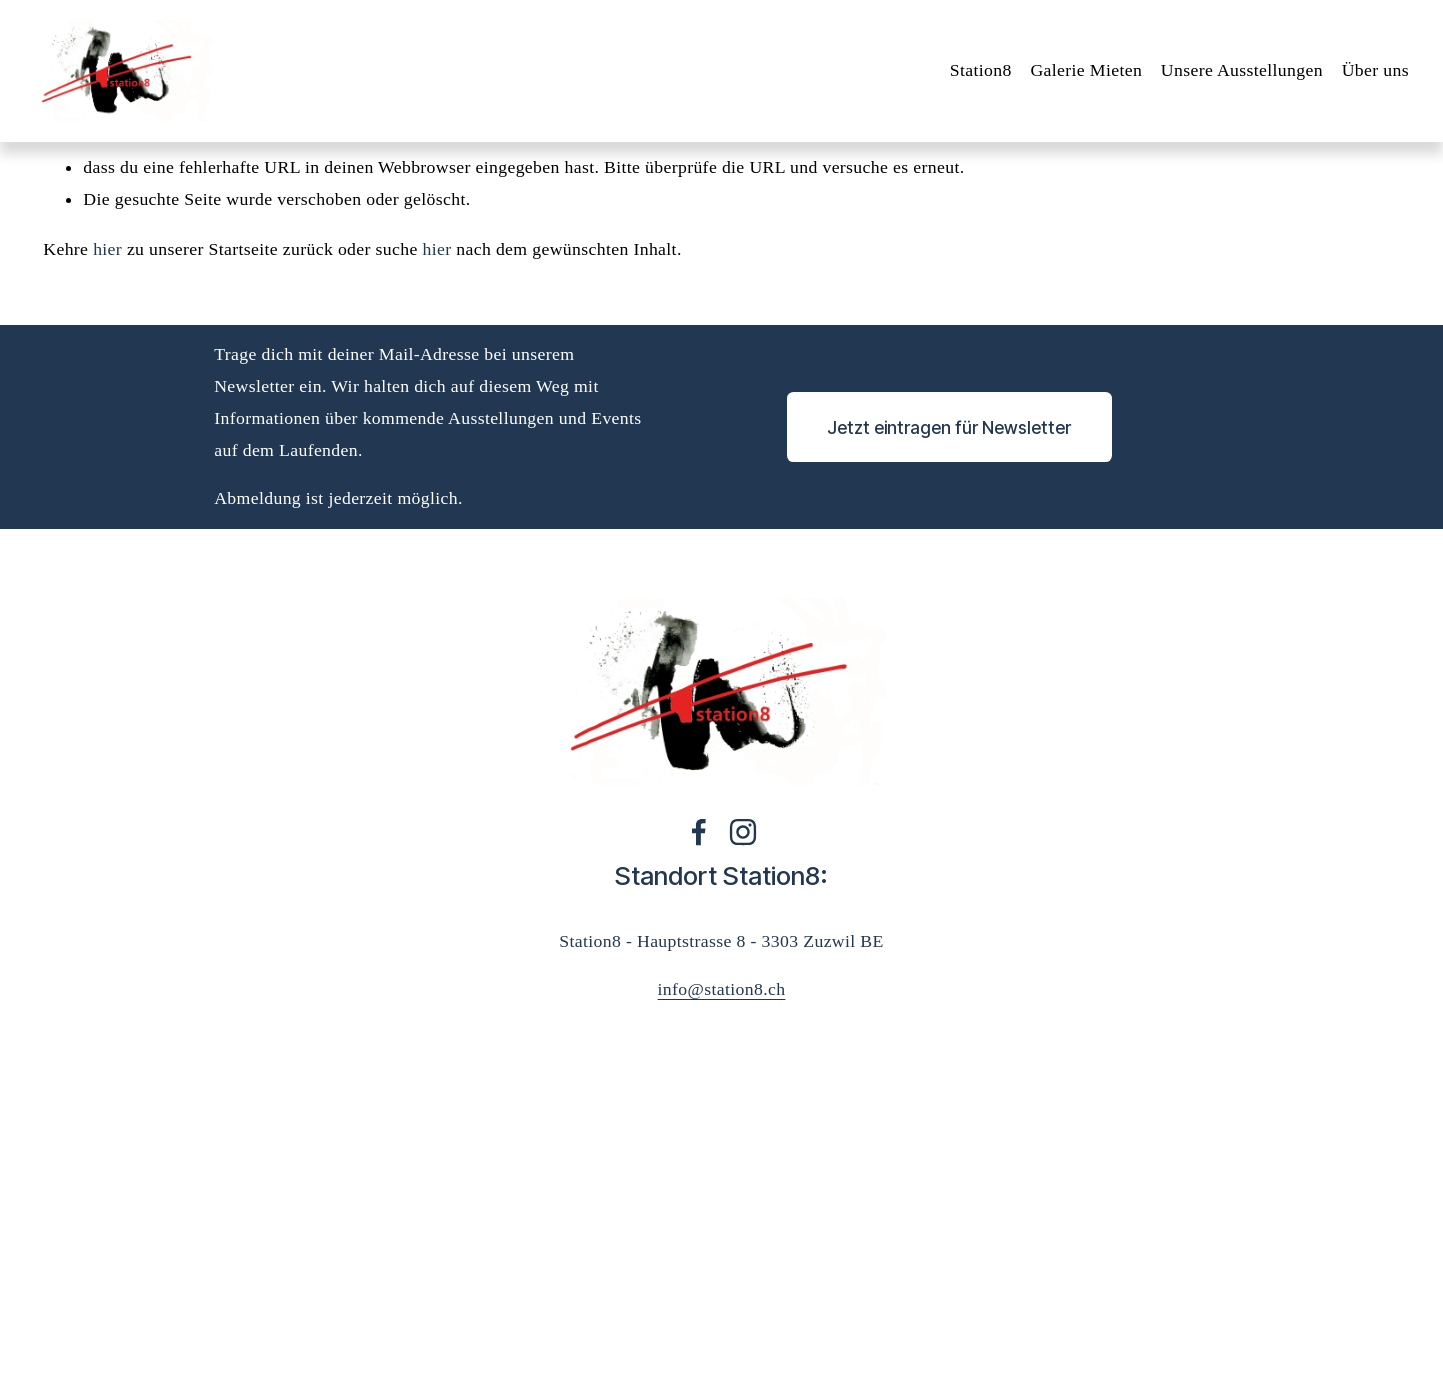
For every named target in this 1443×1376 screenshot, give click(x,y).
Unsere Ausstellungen (1233, 76)
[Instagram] (743, 832)
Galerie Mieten (1077, 76)
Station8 (971, 76)
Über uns (1365, 76)
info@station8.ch (722, 989)
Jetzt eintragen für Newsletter (949, 427)
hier (107, 249)
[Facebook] (699, 832)
